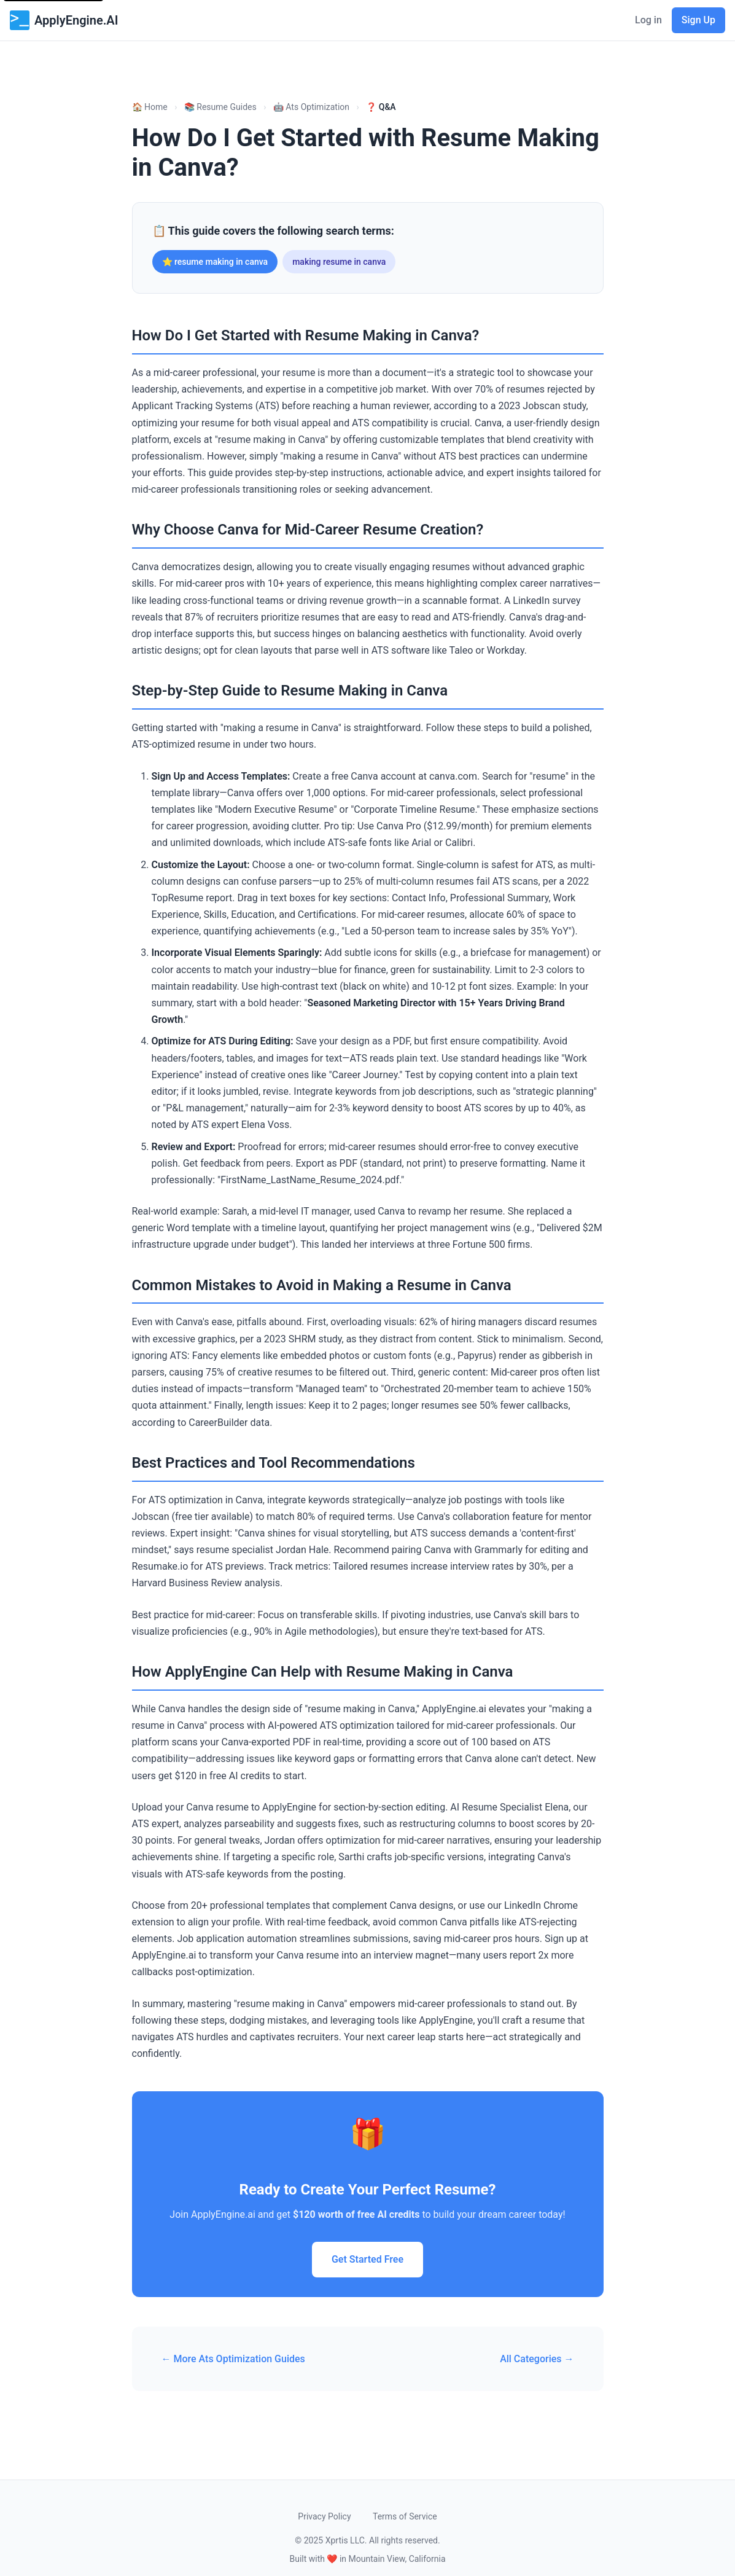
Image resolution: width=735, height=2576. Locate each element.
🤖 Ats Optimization (311, 107)
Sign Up (698, 20)
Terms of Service (405, 2516)
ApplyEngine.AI (64, 20)
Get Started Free (367, 2259)
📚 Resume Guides (220, 107)
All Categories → (537, 2359)
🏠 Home (150, 107)
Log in (648, 20)
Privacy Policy (324, 2516)
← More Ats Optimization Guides (233, 2359)
